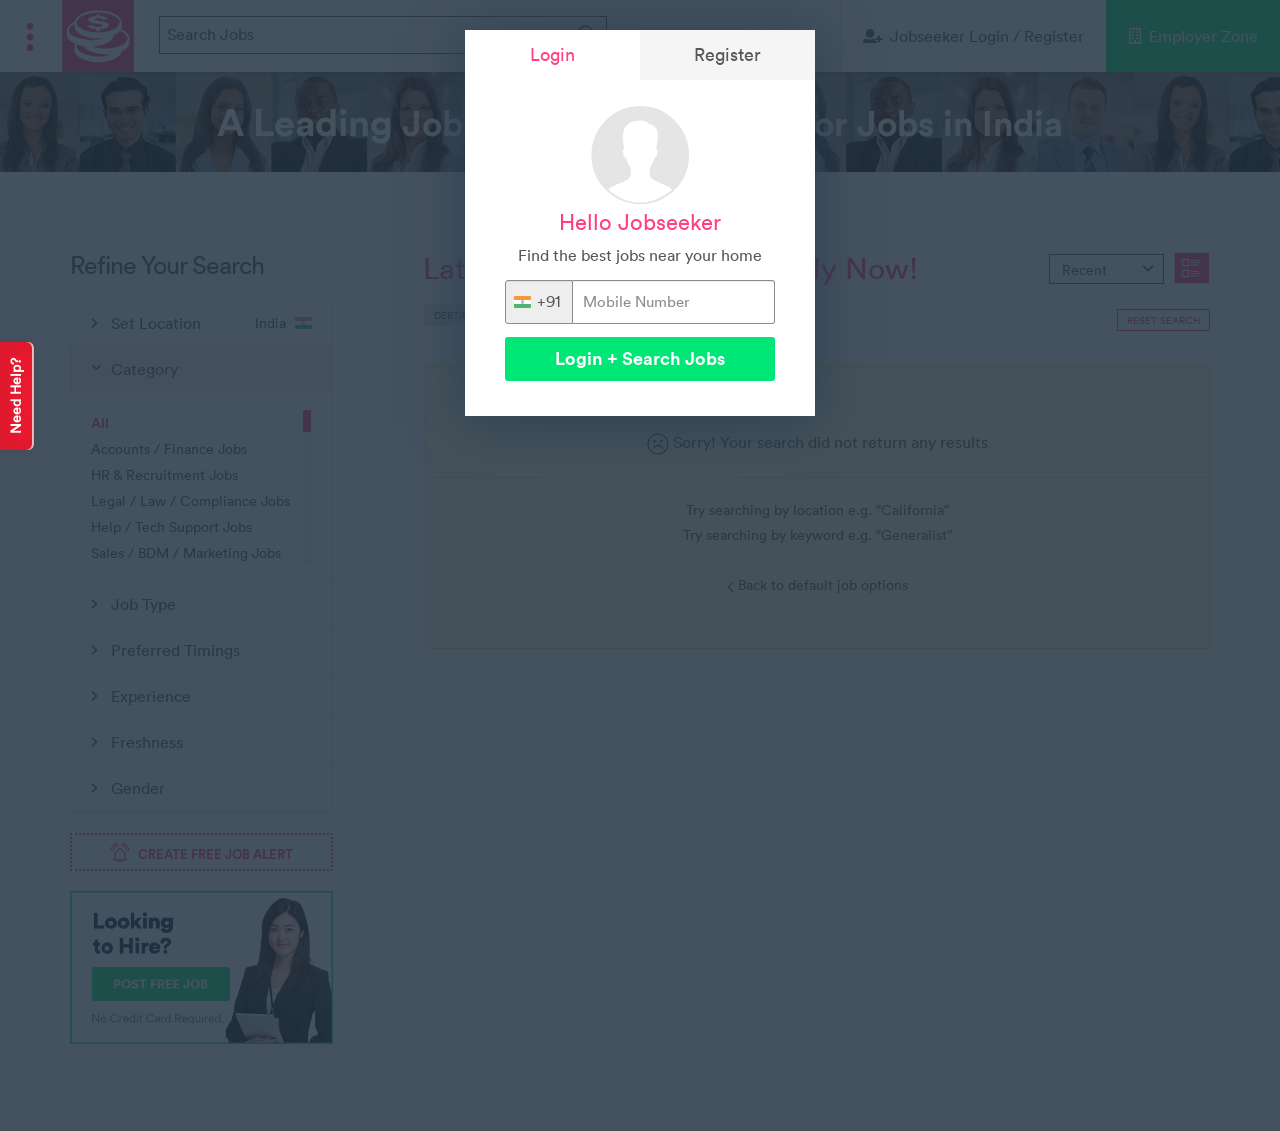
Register (727, 54)
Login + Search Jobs (640, 358)
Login (552, 54)
